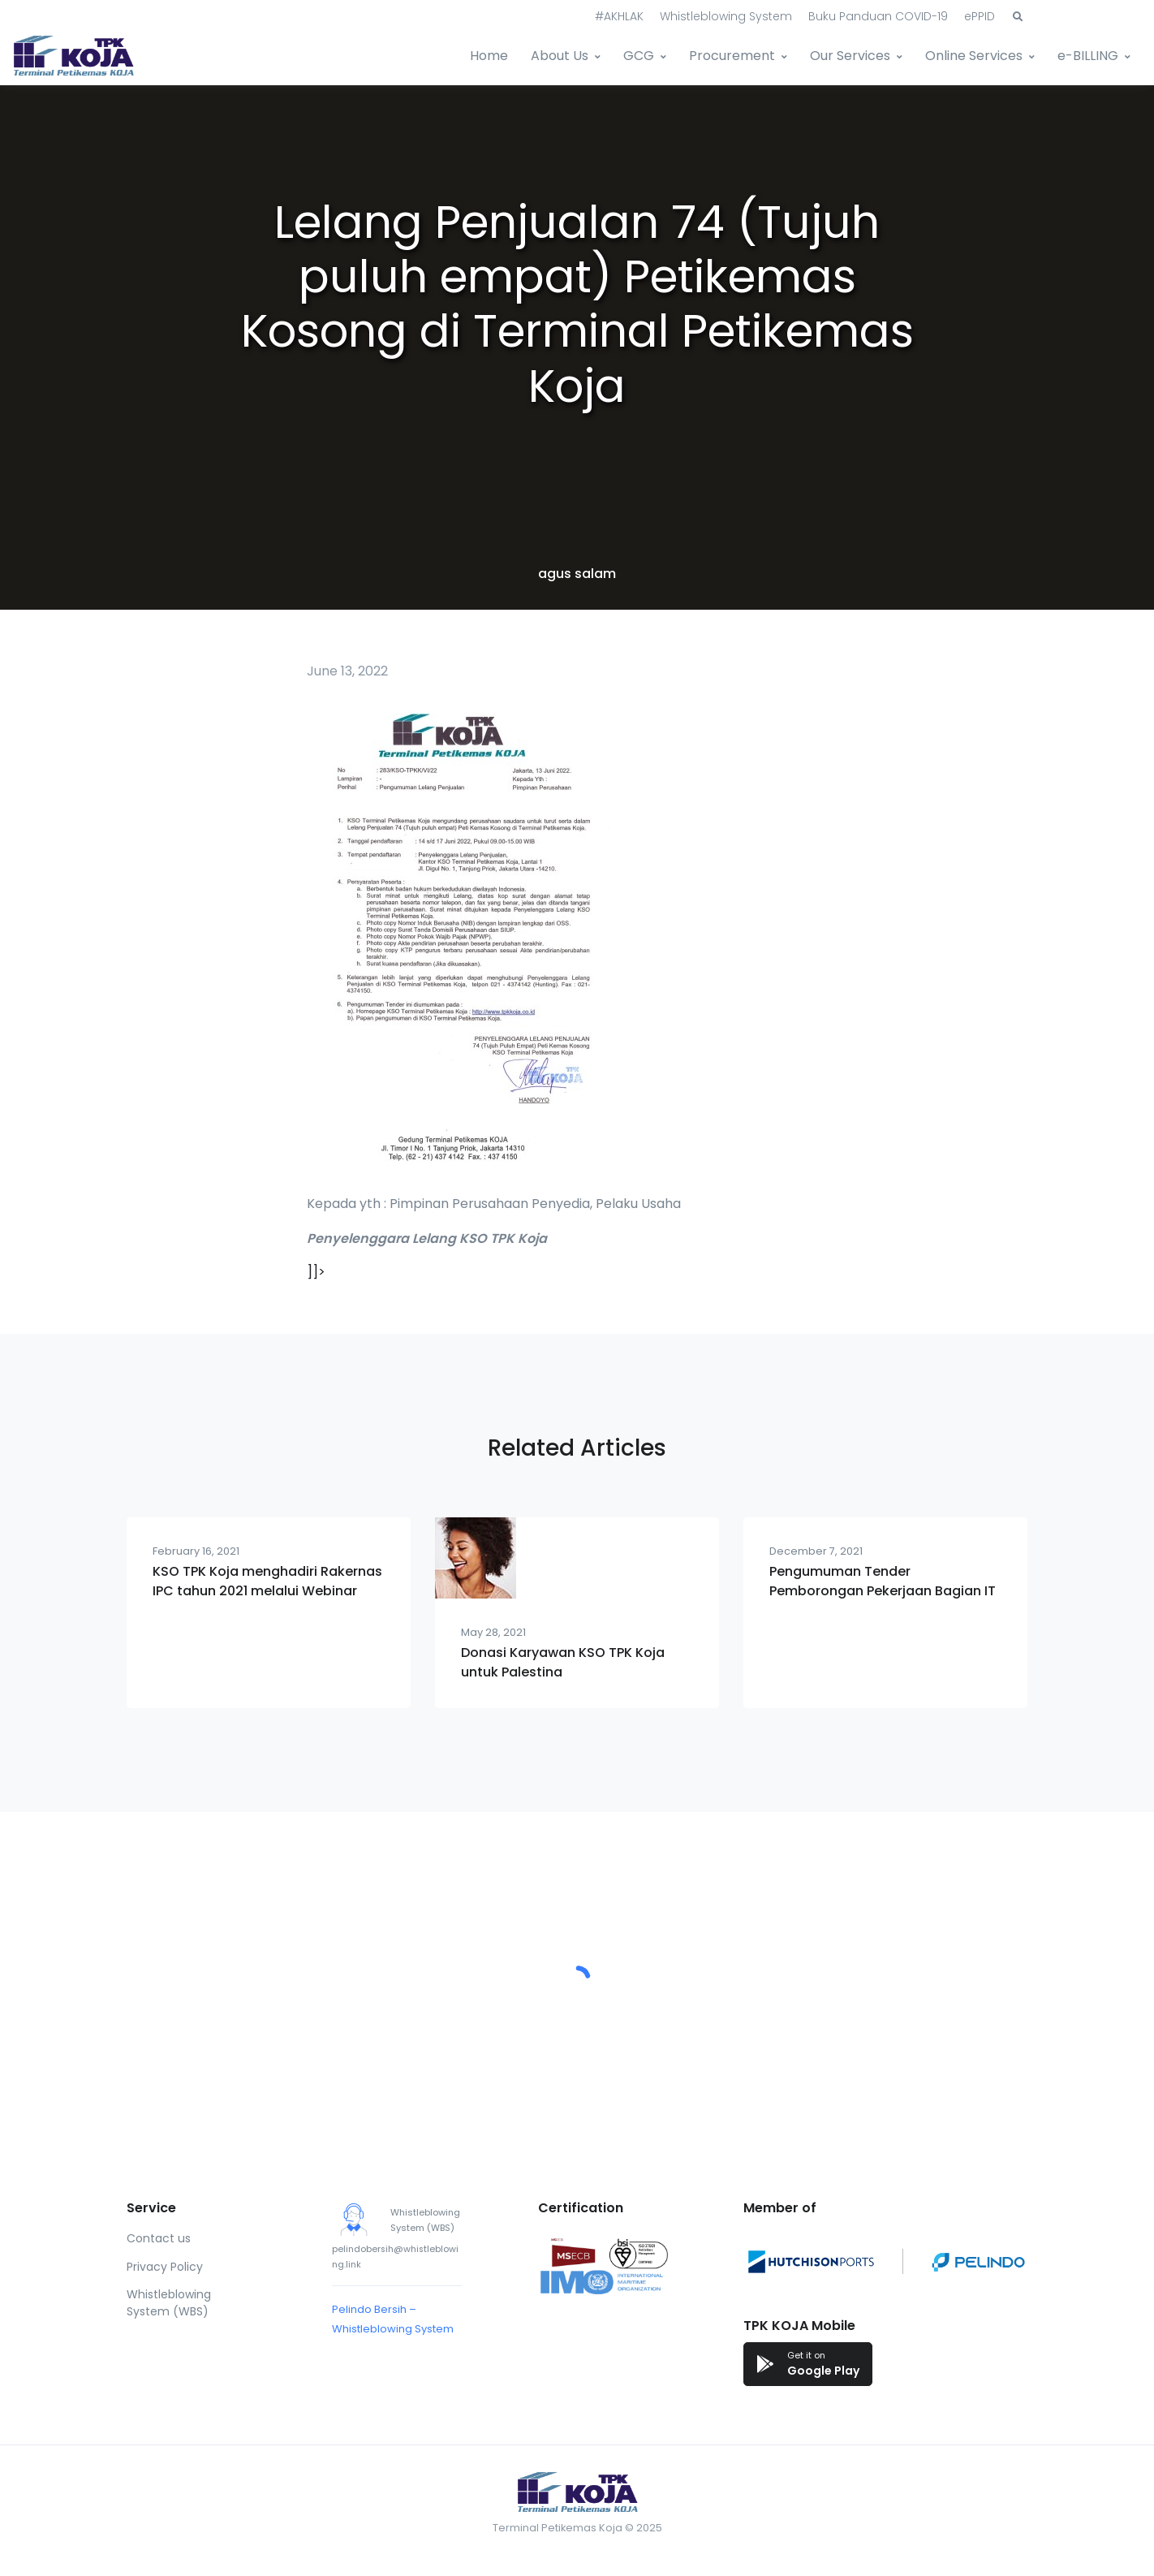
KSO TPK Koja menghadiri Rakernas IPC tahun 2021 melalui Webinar (267, 1581)
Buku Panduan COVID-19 (878, 16)
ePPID (979, 16)
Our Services (850, 55)
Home (489, 55)
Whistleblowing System (726, 16)
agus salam (577, 573)
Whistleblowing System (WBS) (169, 2302)
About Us (559, 55)
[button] (1017, 17)
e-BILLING (1087, 55)
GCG (638, 55)
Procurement (732, 55)
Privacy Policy (165, 2267)
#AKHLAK (619, 16)
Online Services (974, 55)
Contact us (159, 2238)
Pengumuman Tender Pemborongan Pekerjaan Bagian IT (882, 1581)
